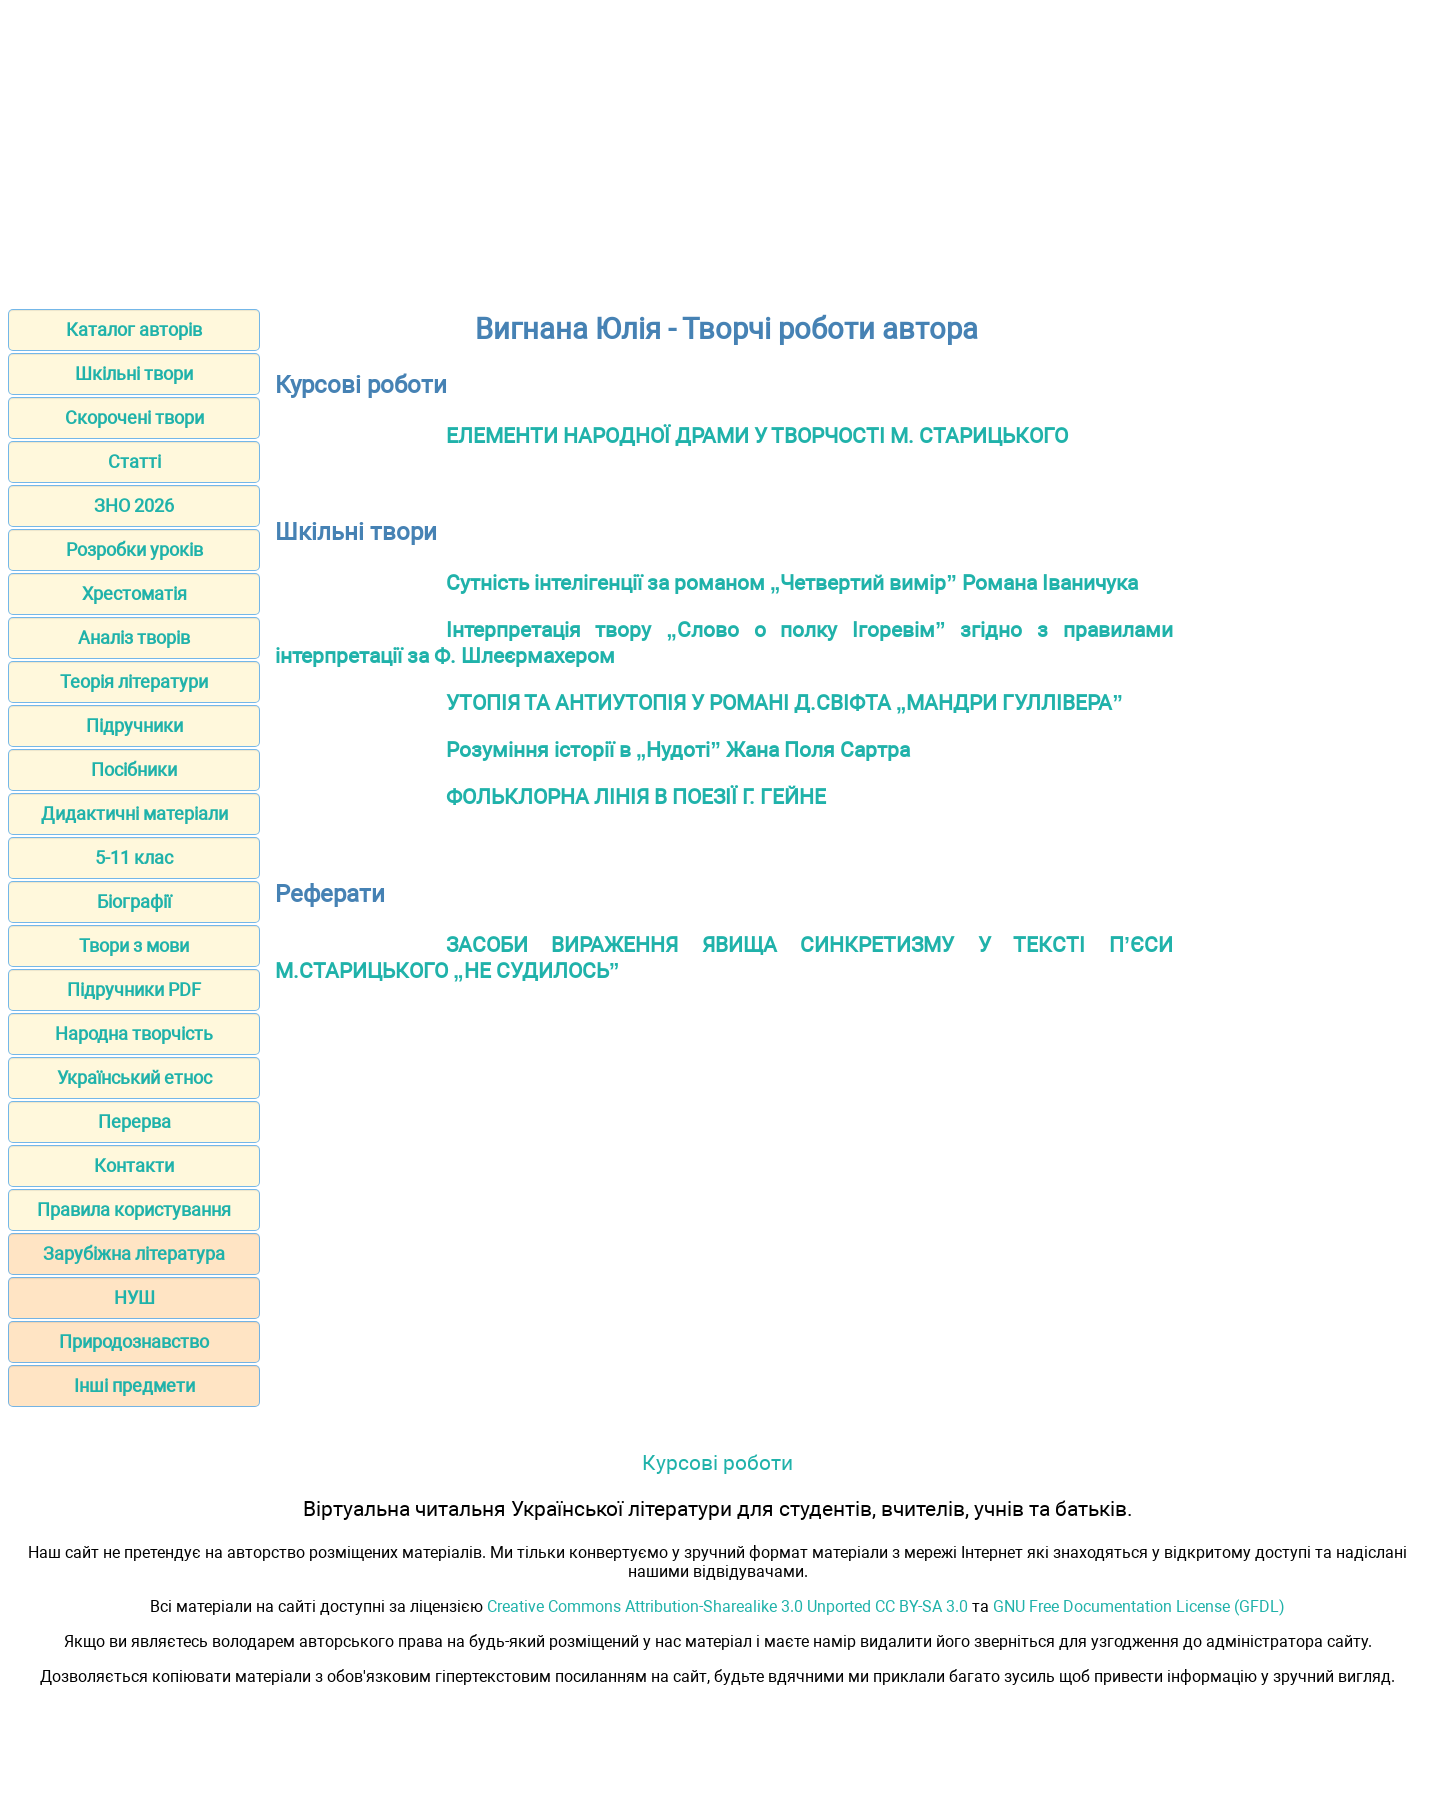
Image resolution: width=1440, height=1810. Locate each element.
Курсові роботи (717, 1462)
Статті (134, 461)
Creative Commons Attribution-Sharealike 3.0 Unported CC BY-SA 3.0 (727, 1606)
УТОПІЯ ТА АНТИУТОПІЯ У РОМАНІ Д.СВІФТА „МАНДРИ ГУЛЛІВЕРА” (784, 702)
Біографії (134, 901)
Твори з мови (134, 945)
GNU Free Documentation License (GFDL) (1139, 1606)
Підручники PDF (134, 989)
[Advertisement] (720, 148)
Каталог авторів (134, 329)
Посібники (134, 769)
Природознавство (134, 1341)
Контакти (134, 1165)
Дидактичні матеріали (134, 813)
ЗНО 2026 (134, 505)
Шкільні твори (134, 373)
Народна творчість (134, 1033)
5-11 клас (134, 857)
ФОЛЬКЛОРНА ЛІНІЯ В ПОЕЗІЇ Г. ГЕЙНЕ (636, 796)
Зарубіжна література (134, 1253)
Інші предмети (134, 1385)
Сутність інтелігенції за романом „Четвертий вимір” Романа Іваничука (792, 582)
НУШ (134, 1297)
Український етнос (134, 1077)
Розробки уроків (134, 549)
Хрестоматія (134, 593)
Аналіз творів (134, 637)
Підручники (134, 725)
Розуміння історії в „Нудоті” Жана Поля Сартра (678, 749)
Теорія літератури (134, 681)
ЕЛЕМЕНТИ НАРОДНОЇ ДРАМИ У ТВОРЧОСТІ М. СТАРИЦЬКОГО (757, 435)
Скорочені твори (134, 417)
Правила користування (134, 1209)
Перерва (134, 1121)
